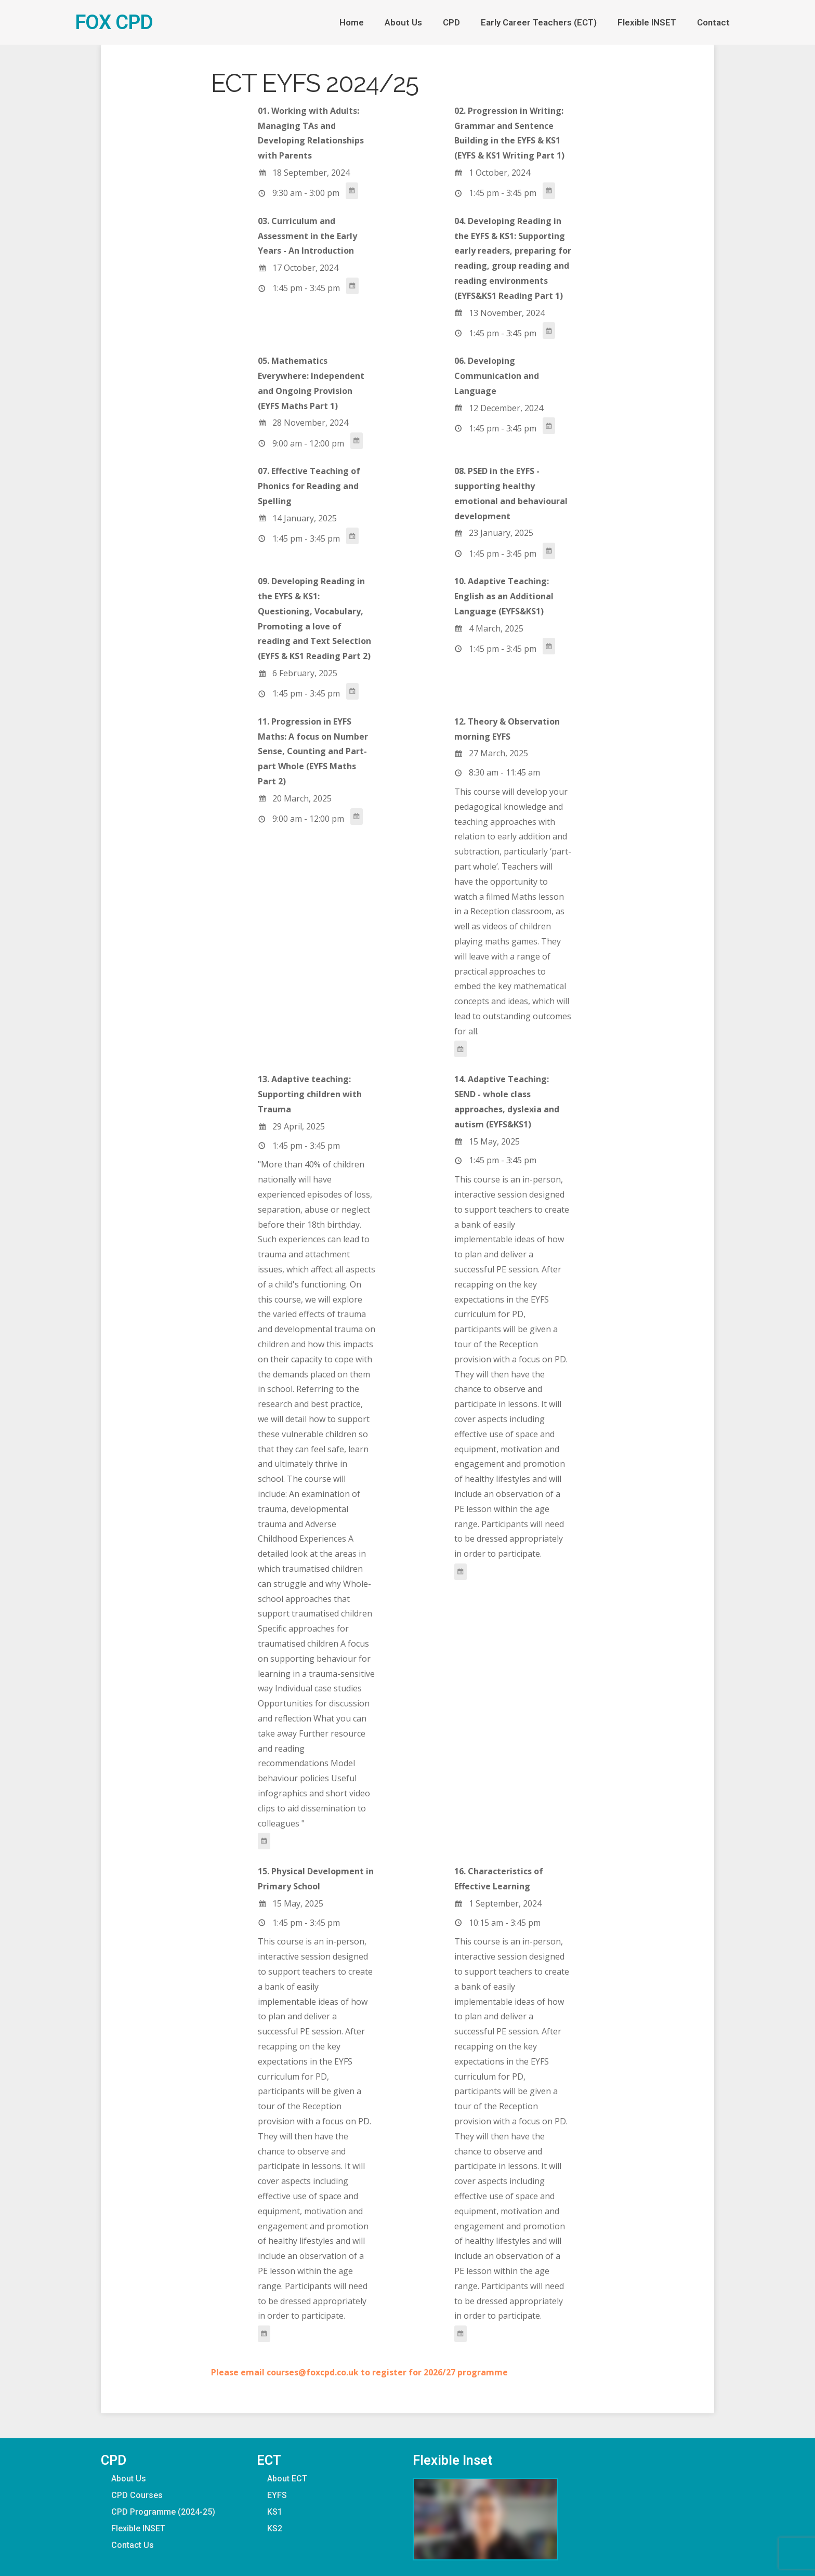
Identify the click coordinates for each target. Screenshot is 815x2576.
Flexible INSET (646, 22)
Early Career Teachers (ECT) (539, 22)
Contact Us (132, 2545)
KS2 (274, 2528)
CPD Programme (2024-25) (163, 2512)
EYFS (277, 2495)
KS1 (274, 2512)
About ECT (287, 2478)
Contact (713, 22)
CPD (451, 22)
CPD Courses (137, 2495)
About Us (403, 22)
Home (351, 22)
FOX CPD (114, 22)
